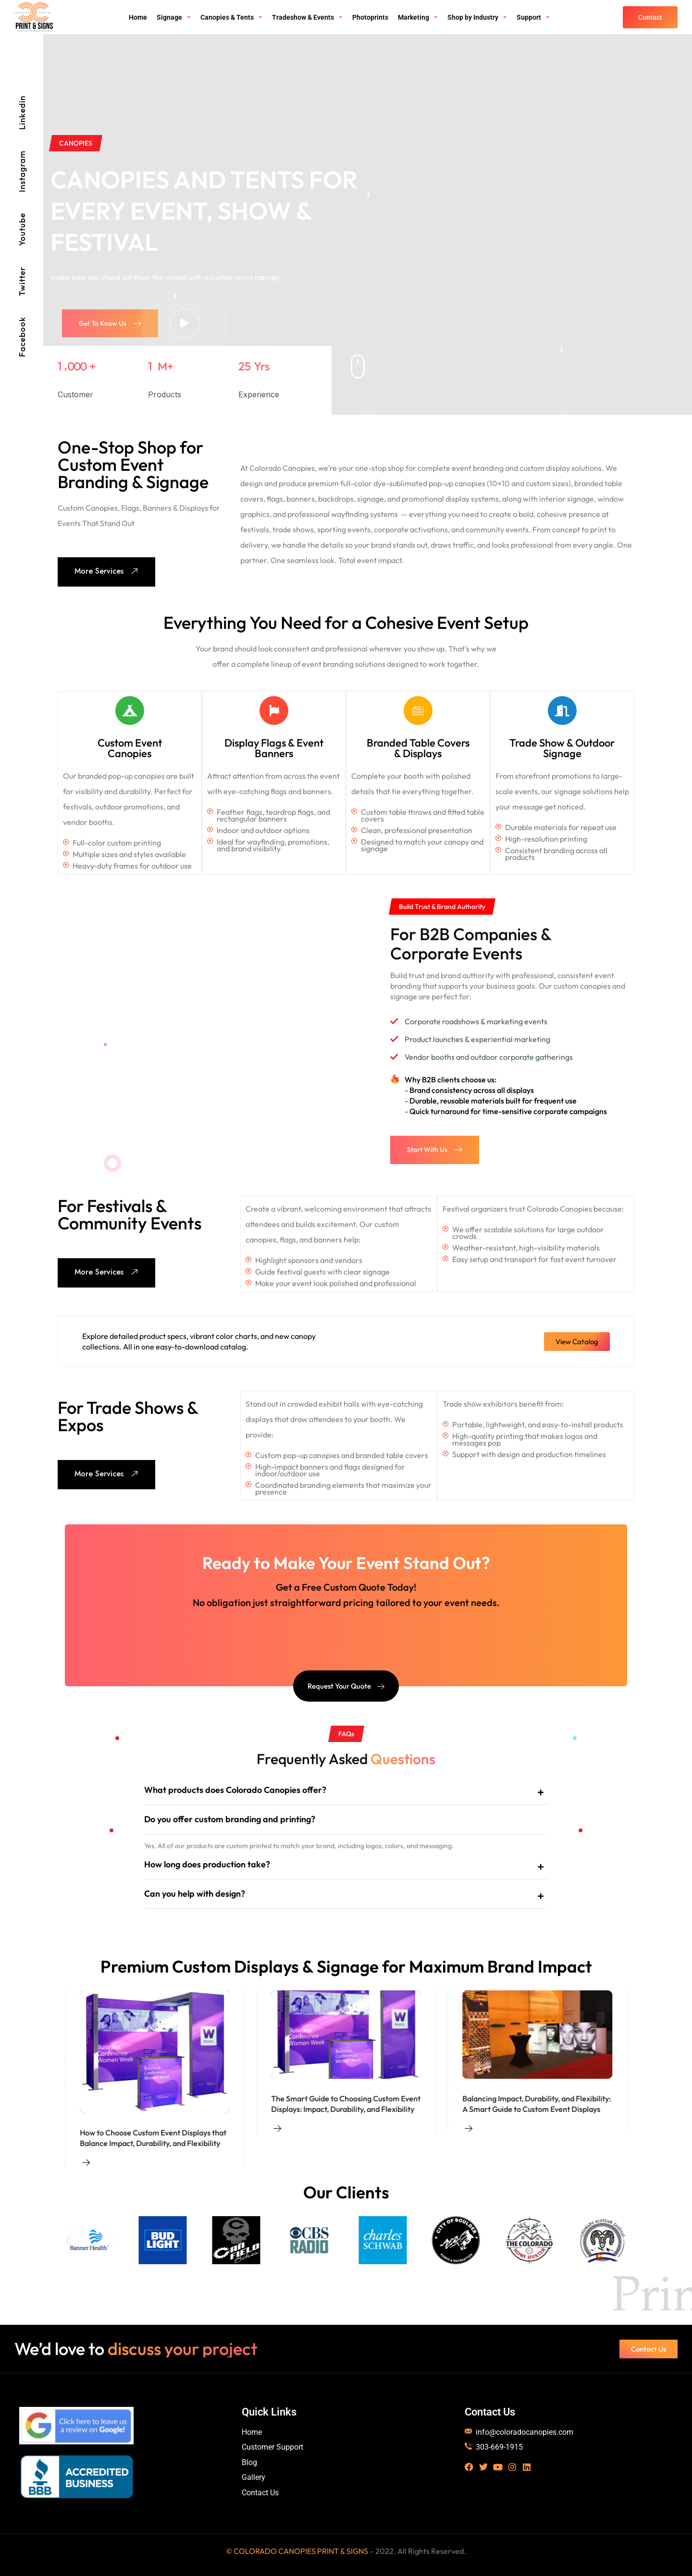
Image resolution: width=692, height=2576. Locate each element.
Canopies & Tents (231, 17)
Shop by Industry (477, 17)
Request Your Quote (346, 1686)
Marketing (418, 17)
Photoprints (370, 17)
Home (138, 17)
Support (533, 17)
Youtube (22, 229)
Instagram (22, 171)
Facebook (22, 337)
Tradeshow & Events (307, 17)
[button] (68, 2240)
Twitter (22, 281)
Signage (174, 17)
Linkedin (22, 113)
